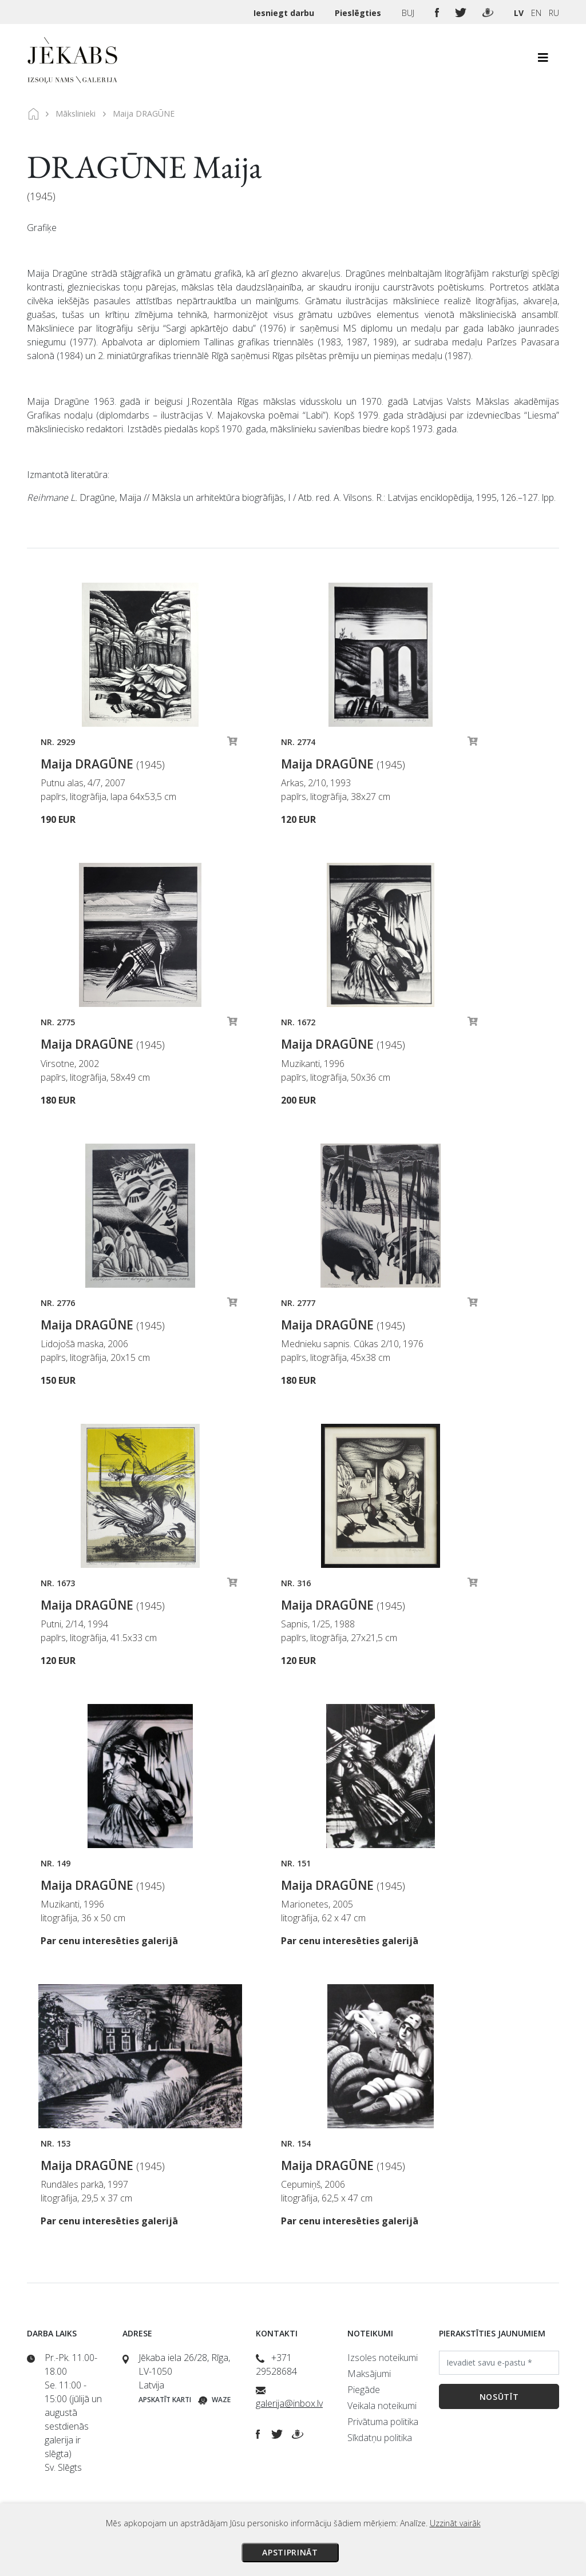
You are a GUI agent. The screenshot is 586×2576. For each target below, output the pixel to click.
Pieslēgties (359, 12)
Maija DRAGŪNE (103, 764)
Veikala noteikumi (382, 2405)
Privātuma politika (382, 2421)
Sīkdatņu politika (379, 2437)
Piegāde (363, 2389)
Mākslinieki (76, 113)
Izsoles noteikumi (382, 2357)
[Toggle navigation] (543, 60)
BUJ (409, 12)
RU (554, 12)
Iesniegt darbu (285, 12)
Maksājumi (369, 2373)
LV (519, 12)
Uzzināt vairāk (455, 2523)
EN (536, 12)
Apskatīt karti (164, 2399)
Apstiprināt (290, 2552)
